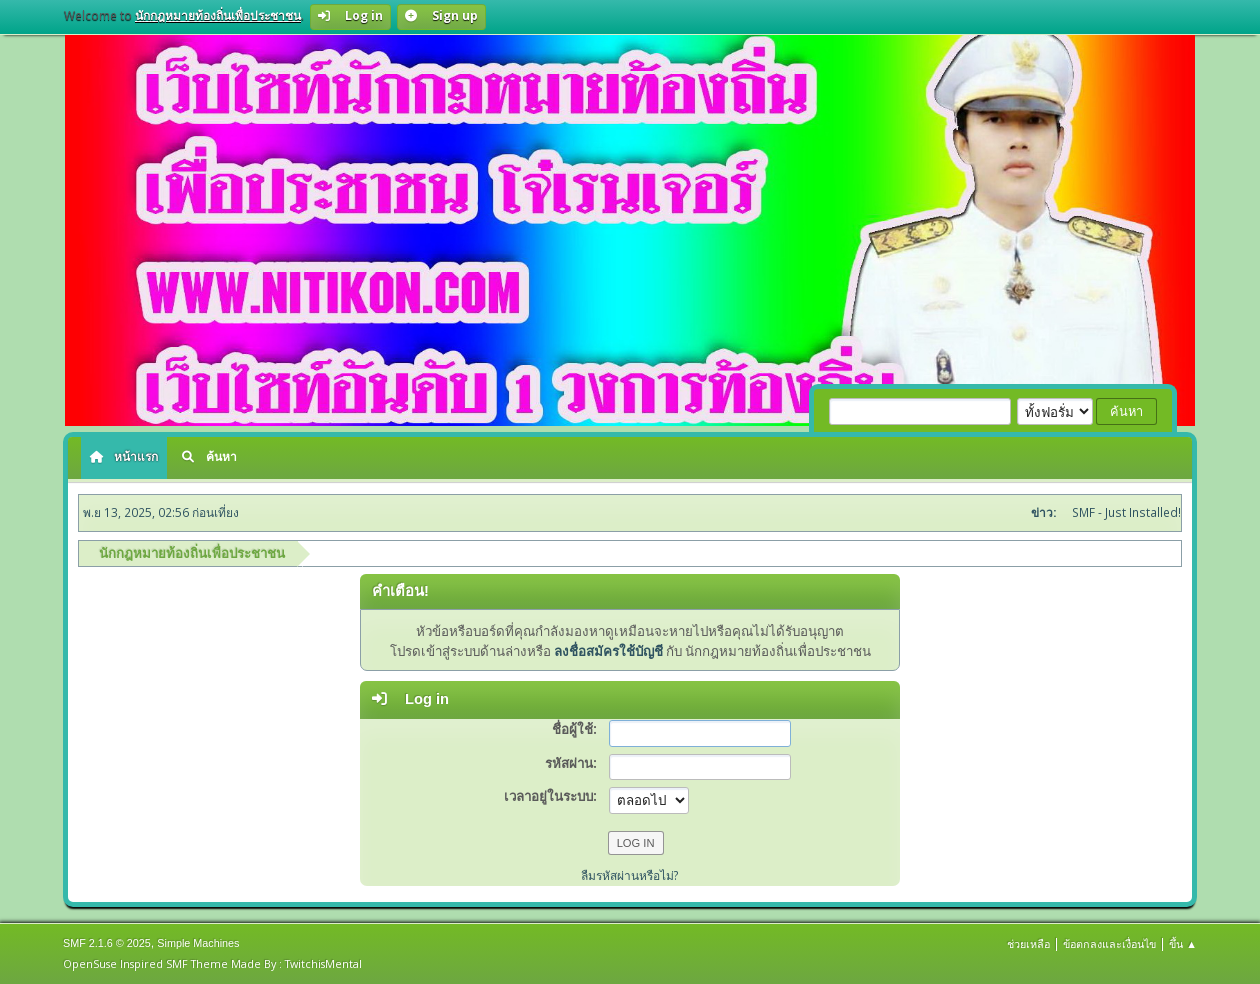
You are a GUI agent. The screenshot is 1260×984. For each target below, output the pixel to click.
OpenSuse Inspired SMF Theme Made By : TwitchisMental (212, 963)
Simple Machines (198, 943)
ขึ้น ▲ (1183, 943)
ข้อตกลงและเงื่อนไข (1109, 943)
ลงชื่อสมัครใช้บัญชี (608, 651)
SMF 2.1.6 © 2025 (107, 943)
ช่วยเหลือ (1028, 943)
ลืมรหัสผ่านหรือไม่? (630, 875)
